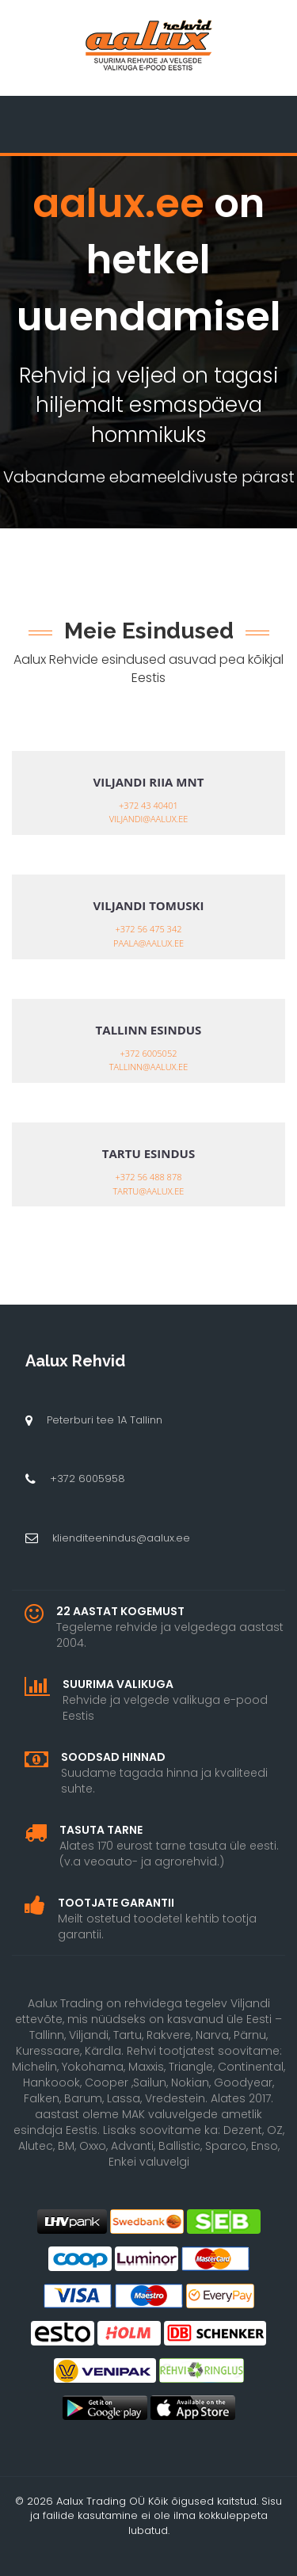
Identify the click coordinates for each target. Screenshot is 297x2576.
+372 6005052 (148, 1053)
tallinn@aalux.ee (148, 1067)
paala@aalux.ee (148, 943)
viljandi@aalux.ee (148, 819)
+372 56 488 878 (149, 1177)
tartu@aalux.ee (149, 1191)
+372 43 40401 (148, 805)
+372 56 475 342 (149, 929)
